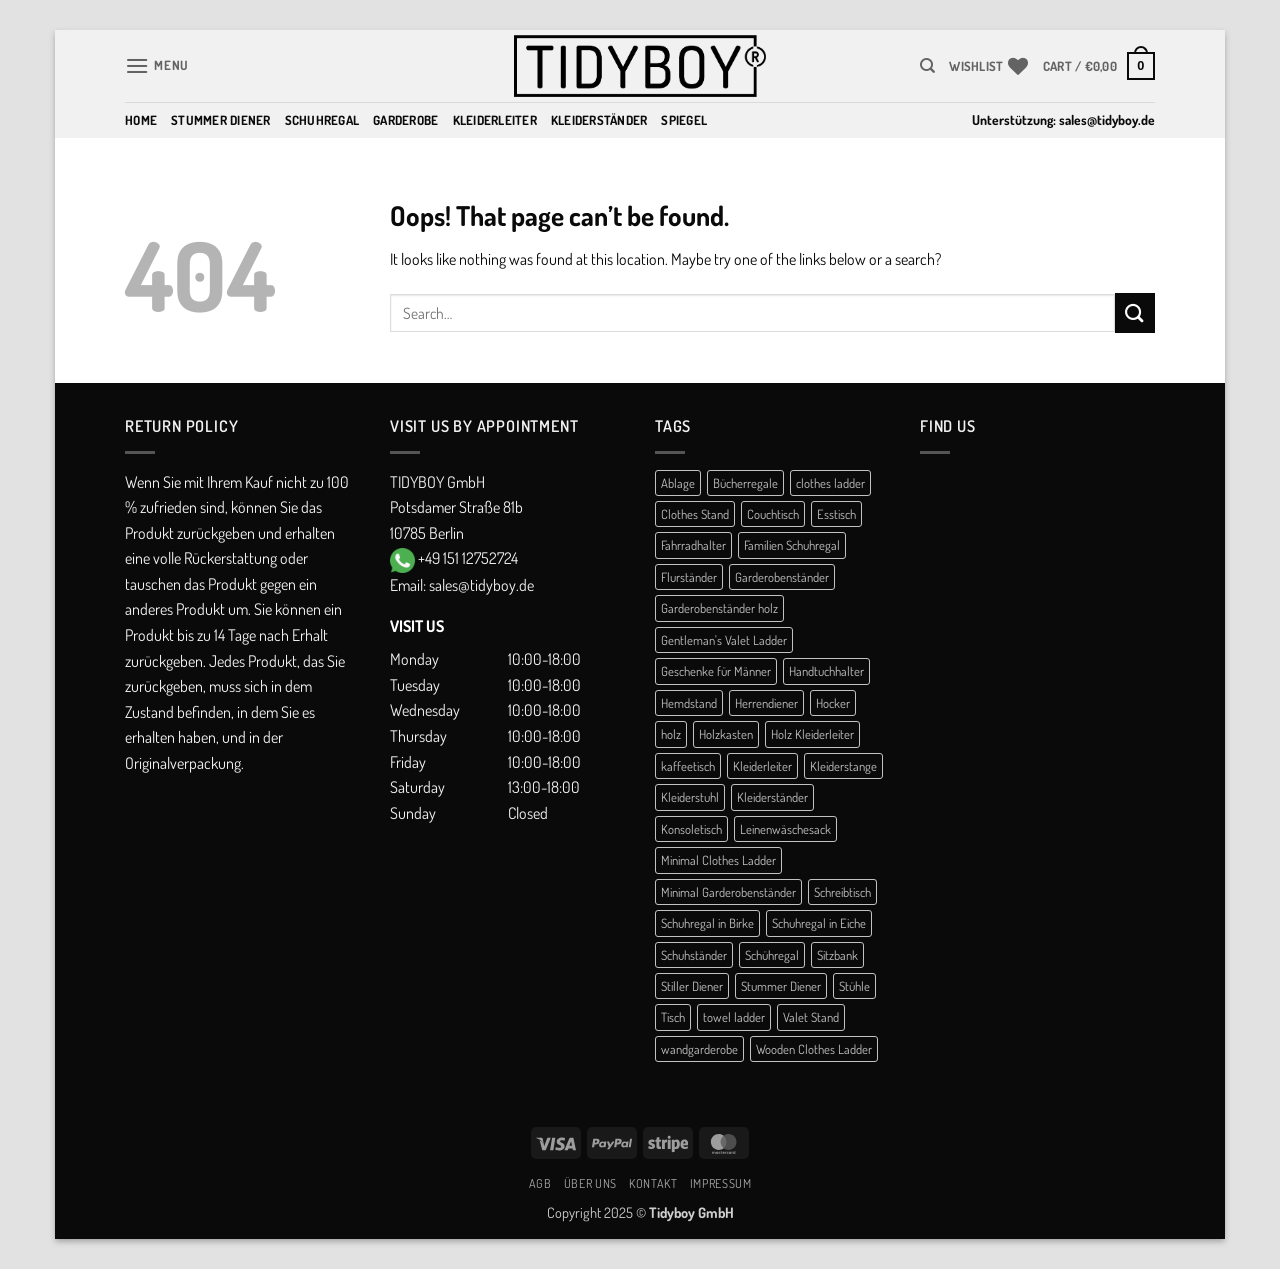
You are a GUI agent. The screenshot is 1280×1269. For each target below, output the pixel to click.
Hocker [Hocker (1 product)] (833, 703)
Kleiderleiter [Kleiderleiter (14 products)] (762, 766)
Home (141, 120)
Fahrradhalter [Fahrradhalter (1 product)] (693, 545)
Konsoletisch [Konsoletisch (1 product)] (691, 829)
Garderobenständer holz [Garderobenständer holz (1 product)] (719, 608)
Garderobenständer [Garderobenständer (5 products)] (782, 577)
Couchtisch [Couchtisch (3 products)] (773, 514)
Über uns (590, 1183)
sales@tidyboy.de (1107, 119)
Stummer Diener (221, 120)
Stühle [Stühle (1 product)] (854, 986)
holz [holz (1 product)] (671, 734)
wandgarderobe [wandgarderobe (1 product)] (699, 1049)
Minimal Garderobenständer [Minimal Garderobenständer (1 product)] (728, 892)
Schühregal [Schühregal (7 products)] (772, 955)
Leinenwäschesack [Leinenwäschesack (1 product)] (785, 829)
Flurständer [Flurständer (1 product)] (689, 577)
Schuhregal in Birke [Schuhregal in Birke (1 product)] (707, 923)
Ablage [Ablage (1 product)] (678, 483)
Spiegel (684, 120)
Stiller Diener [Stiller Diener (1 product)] (692, 986)
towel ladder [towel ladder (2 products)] (734, 1017)
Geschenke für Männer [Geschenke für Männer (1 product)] (716, 671)
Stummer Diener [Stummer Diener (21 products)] (781, 986)
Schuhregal (322, 120)
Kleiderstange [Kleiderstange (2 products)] (843, 766)
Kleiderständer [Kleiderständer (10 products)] (772, 797)
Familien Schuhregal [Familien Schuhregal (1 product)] (792, 545)
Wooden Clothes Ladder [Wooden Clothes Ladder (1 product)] (814, 1049)
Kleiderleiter (495, 120)
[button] (157, 65)
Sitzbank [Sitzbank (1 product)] (837, 955)
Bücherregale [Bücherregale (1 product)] (745, 483)
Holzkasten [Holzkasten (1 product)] (726, 734)
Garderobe (405, 120)
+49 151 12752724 (468, 558)
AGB (540, 1183)
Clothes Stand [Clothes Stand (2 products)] (695, 514)
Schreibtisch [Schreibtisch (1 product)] (842, 892)
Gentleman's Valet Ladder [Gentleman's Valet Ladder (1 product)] (724, 640)
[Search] (927, 66)
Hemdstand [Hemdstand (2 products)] (689, 703)
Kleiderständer (599, 120)
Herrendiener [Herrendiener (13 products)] (766, 703)
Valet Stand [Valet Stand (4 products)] (811, 1017)
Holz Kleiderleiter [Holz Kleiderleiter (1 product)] (812, 734)
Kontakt (653, 1183)
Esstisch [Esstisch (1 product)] (836, 514)
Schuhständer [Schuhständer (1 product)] (694, 955)
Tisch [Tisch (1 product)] (673, 1017)
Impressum (721, 1183)
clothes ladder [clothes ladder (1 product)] (830, 483)
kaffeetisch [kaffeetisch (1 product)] (688, 766)
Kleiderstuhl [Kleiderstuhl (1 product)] (690, 797)
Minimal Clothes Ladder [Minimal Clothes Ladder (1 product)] (718, 860)
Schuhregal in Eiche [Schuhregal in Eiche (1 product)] (819, 923)
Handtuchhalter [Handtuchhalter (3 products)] (826, 671)
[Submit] (1135, 312)
